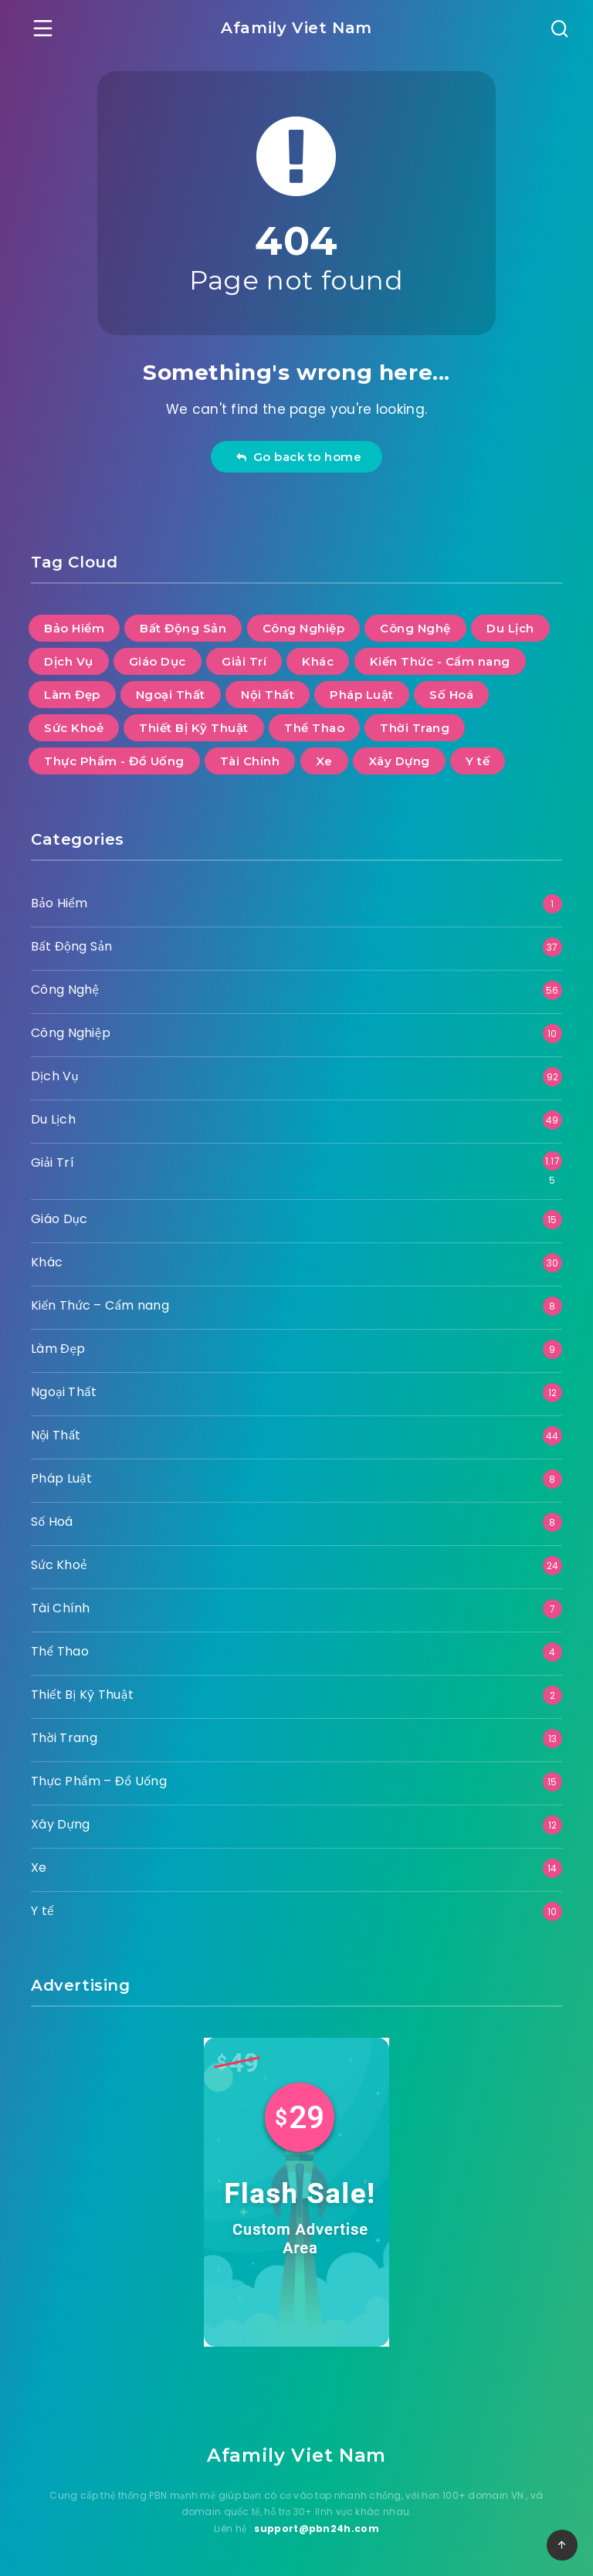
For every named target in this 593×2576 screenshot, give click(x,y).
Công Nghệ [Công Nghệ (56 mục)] (415, 628)
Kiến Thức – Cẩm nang (100, 1305)
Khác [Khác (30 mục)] (318, 661)
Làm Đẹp (58, 1348)
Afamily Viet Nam (296, 28)
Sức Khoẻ (59, 1565)
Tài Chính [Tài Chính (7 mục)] (250, 761)
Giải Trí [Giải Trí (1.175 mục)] (244, 661)
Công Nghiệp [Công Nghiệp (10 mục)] (304, 628)
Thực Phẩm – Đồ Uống (99, 1781)
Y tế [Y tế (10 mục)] (478, 761)
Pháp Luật (61, 1478)
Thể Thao (60, 1651)
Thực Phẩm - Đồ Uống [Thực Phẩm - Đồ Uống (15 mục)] (114, 761)
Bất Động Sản (71, 946)
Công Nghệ (65, 989)
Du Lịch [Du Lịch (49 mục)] (510, 628)
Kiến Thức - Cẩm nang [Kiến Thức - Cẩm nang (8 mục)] (440, 661)
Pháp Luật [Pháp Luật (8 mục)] (362, 694)
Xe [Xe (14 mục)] (324, 761)
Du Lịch (53, 1119)
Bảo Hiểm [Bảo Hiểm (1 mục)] (74, 628)
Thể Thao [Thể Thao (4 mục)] (314, 727)
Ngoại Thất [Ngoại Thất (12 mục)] (170, 694)
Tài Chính (60, 1608)
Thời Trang (64, 1738)
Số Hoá (52, 1521)
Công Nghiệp (70, 1033)
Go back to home (298, 456)
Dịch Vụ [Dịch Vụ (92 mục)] (68, 661)
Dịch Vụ (55, 1076)
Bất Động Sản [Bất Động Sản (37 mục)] (183, 628)
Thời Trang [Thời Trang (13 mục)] (414, 727)
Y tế (42, 1911)
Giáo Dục (59, 1219)
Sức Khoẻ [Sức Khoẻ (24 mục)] (73, 727)
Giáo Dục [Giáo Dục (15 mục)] (157, 661)
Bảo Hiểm (59, 903)
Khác (47, 1262)
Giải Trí (52, 1162)
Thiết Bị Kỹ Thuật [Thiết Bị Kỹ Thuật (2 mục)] (194, 727)
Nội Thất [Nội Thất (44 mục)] (267, 694)
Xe (39, 1867)
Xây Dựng (60, 1824)
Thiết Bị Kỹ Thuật (82, 1694)
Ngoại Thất (64, 1392)
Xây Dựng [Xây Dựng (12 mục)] (399, 761)
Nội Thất (56, 1435)
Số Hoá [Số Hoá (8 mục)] (451, 694)
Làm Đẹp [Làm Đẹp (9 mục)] (72, 694)
